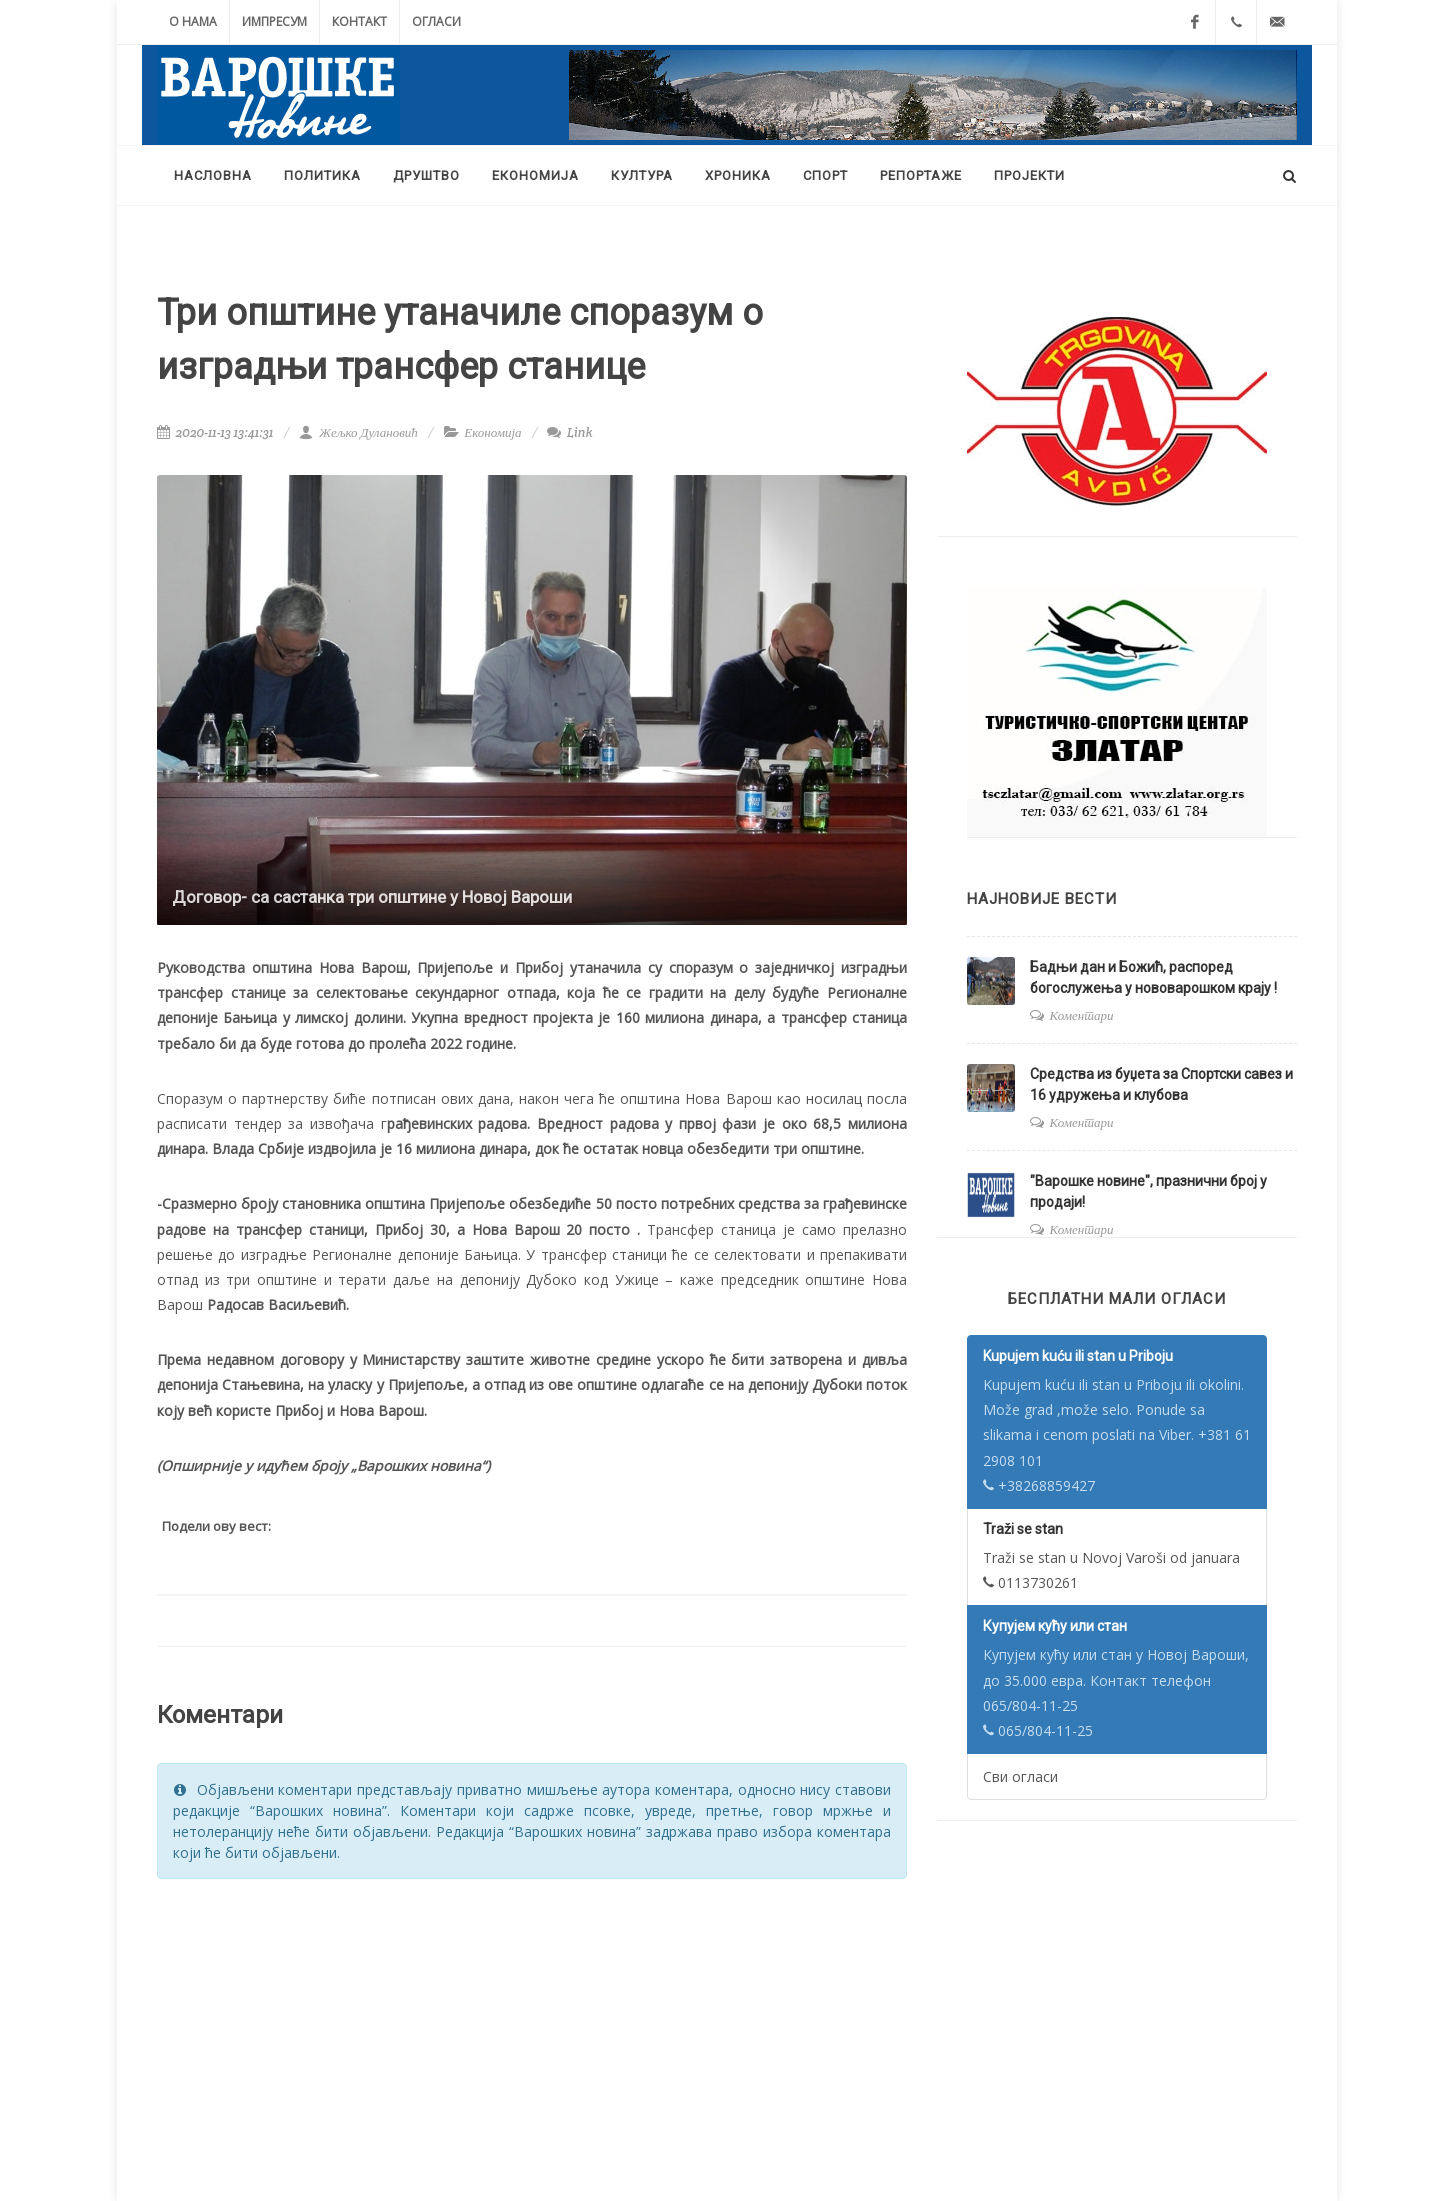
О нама (193, 21)
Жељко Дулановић (358, 432)
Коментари (1082, 1015)
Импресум (274, 21)
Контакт (359, 21)
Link (569, 432)
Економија (492, 432)
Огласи (436, 21)
